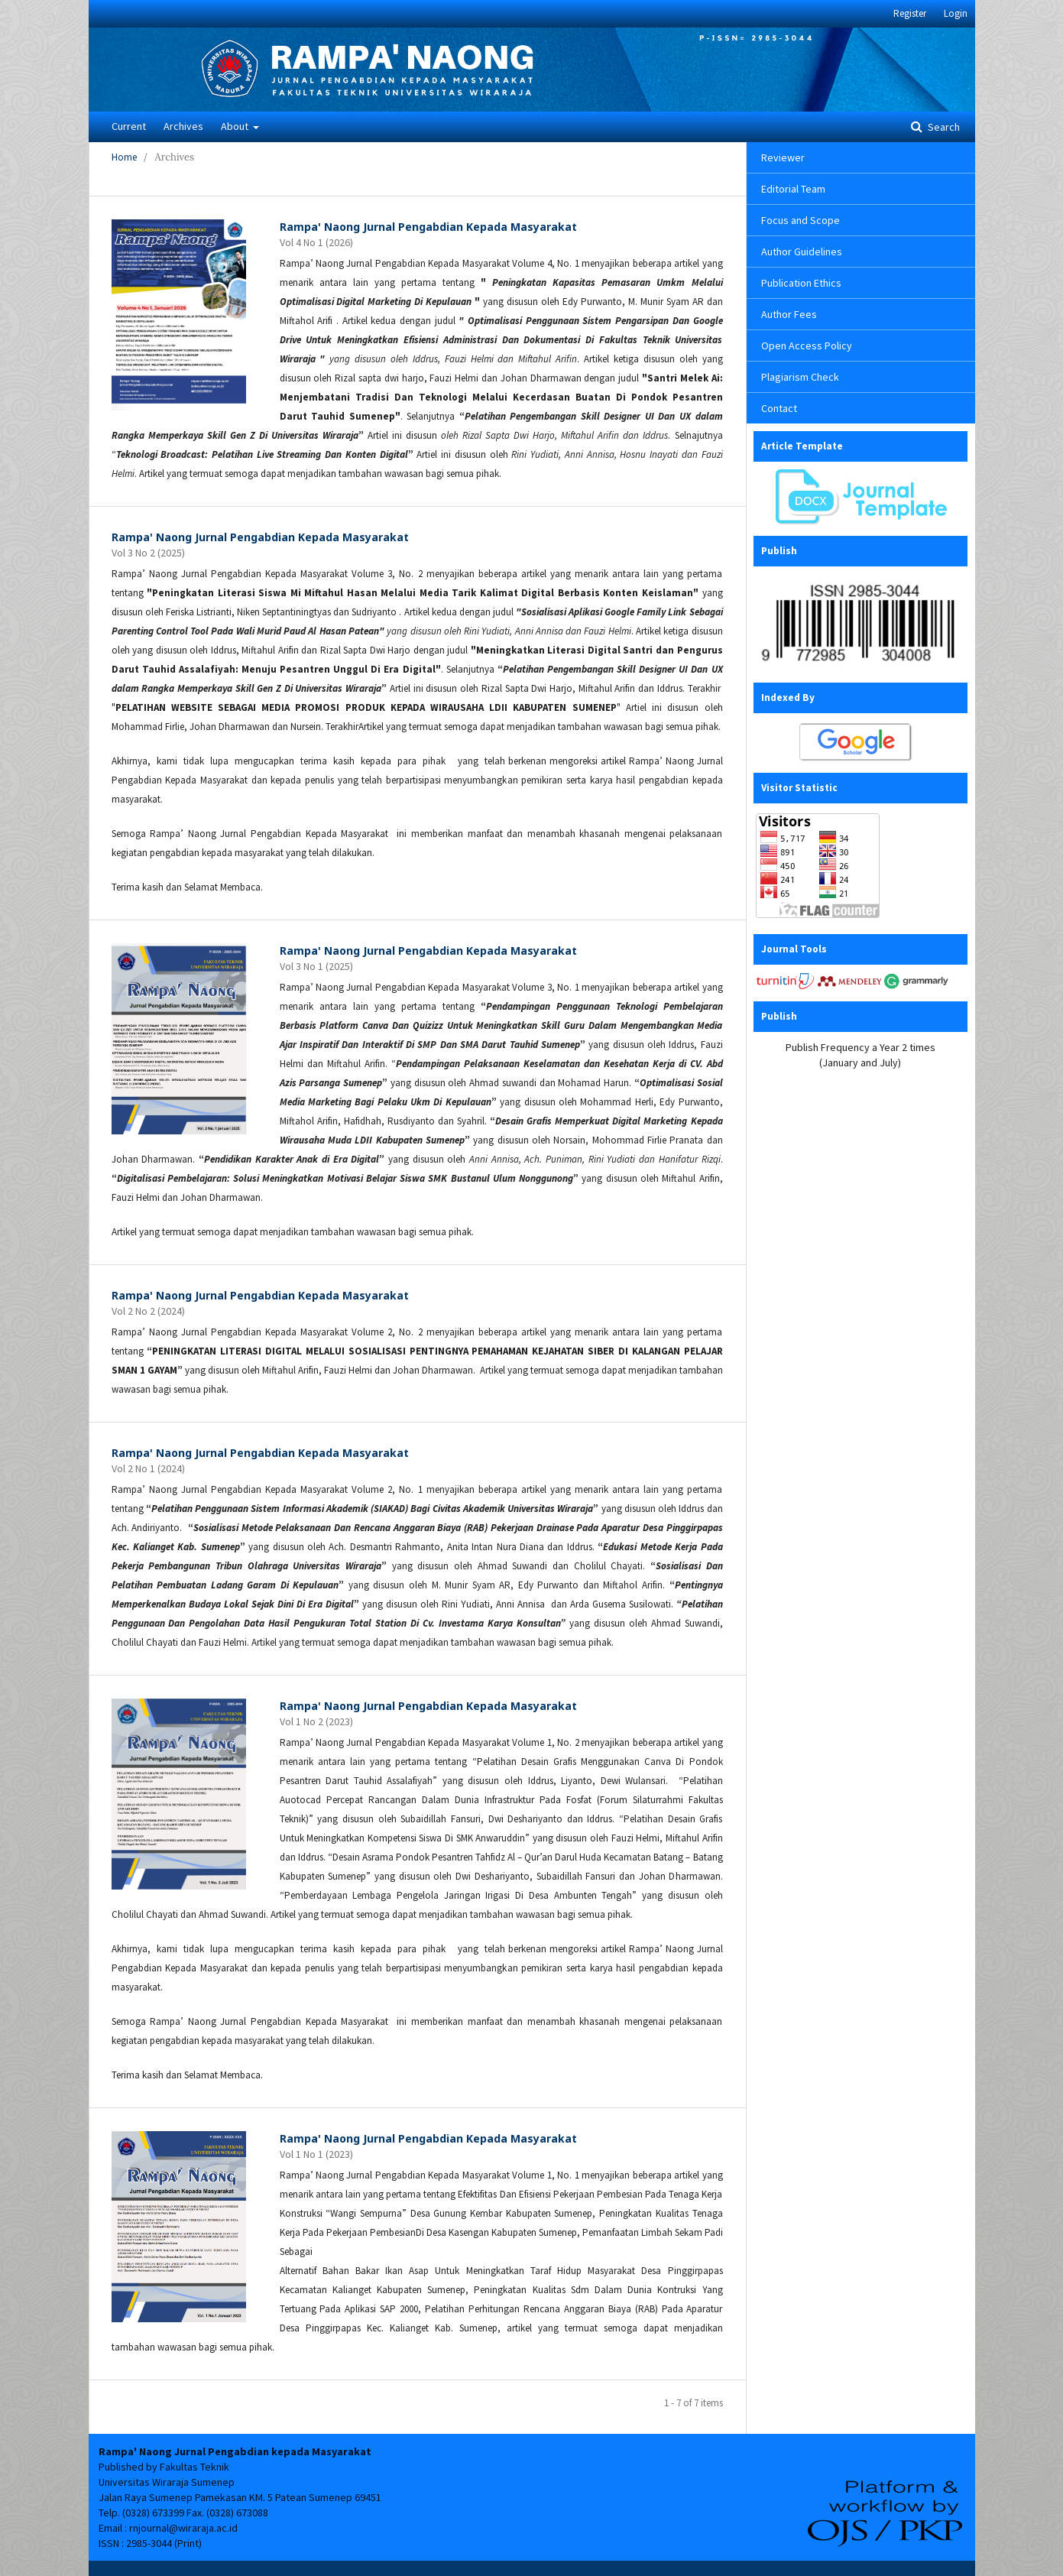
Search (942, 127)
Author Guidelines (801, 251)
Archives (183, 126)
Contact (779, 408)
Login (955, 13)
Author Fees (789, 314)
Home (124, 157)
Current (129, 126)
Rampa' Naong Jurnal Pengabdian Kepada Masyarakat (428, 226)
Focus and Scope (800, 220)
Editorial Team (793, 189)
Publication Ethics (801, 283)
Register (909, 13)
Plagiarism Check (800, 377)
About (236, 126)
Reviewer (783, 157)
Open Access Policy (806, 345)
